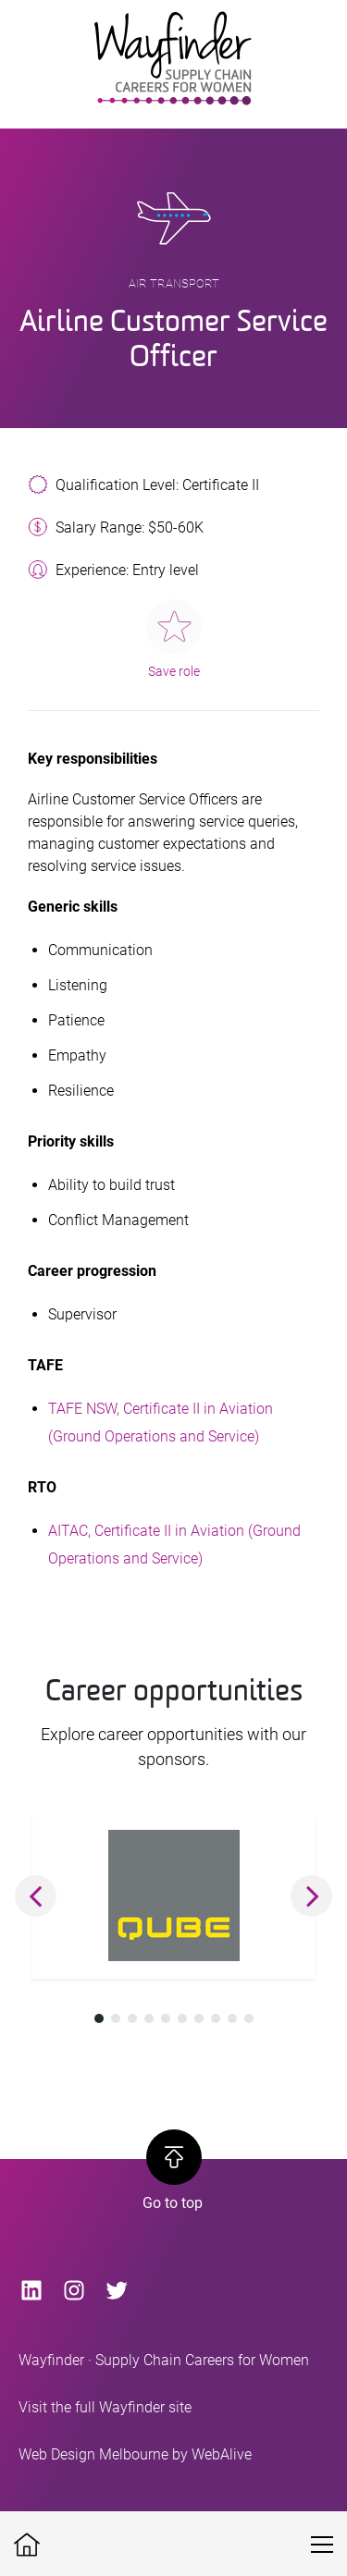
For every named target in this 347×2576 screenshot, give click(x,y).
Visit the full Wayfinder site (105, 2407)
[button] (35, 1896)
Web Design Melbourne (93, 2454)
